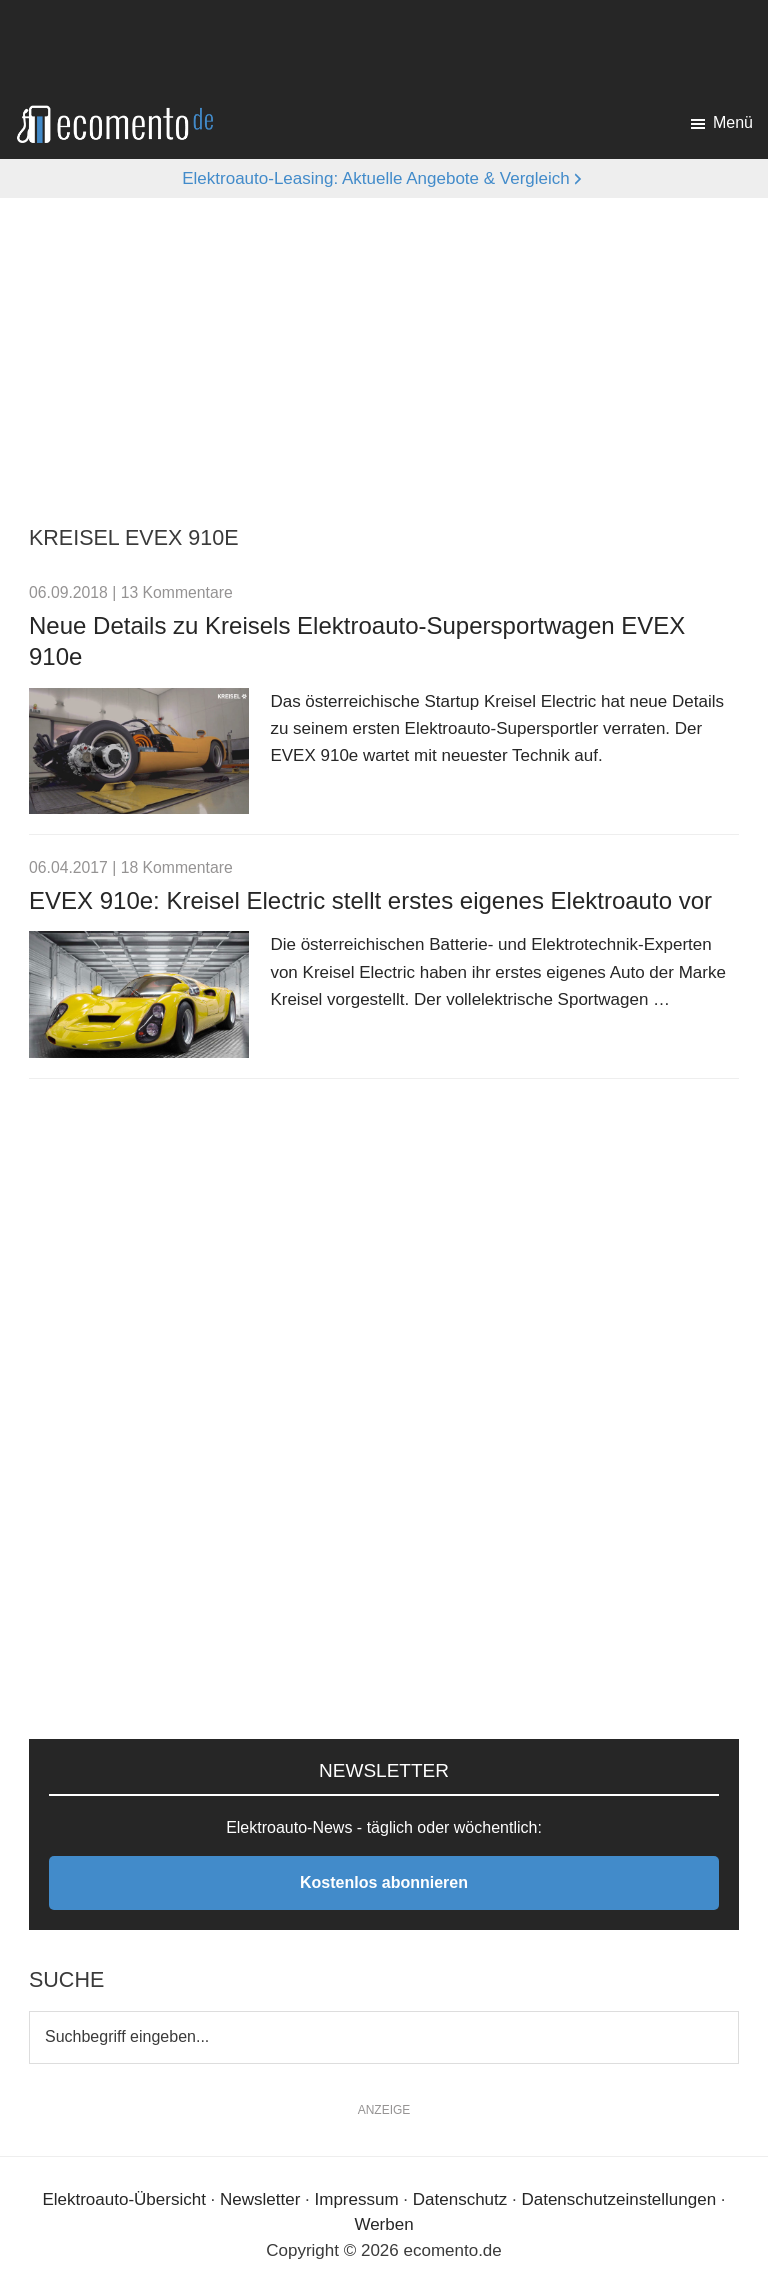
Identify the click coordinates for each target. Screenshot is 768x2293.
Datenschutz (460, 2199)
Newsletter (260, 2199)
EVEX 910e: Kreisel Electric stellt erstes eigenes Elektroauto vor (370, 900)
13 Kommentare (177, 592)
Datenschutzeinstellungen (618, 2199)
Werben (383, 2224)
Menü (733, 122)
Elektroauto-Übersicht (123, 2199)
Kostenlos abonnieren (384, 1882)
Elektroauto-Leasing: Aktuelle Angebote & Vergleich (376, 178)
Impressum (357, 2199)
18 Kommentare (177, 867)
